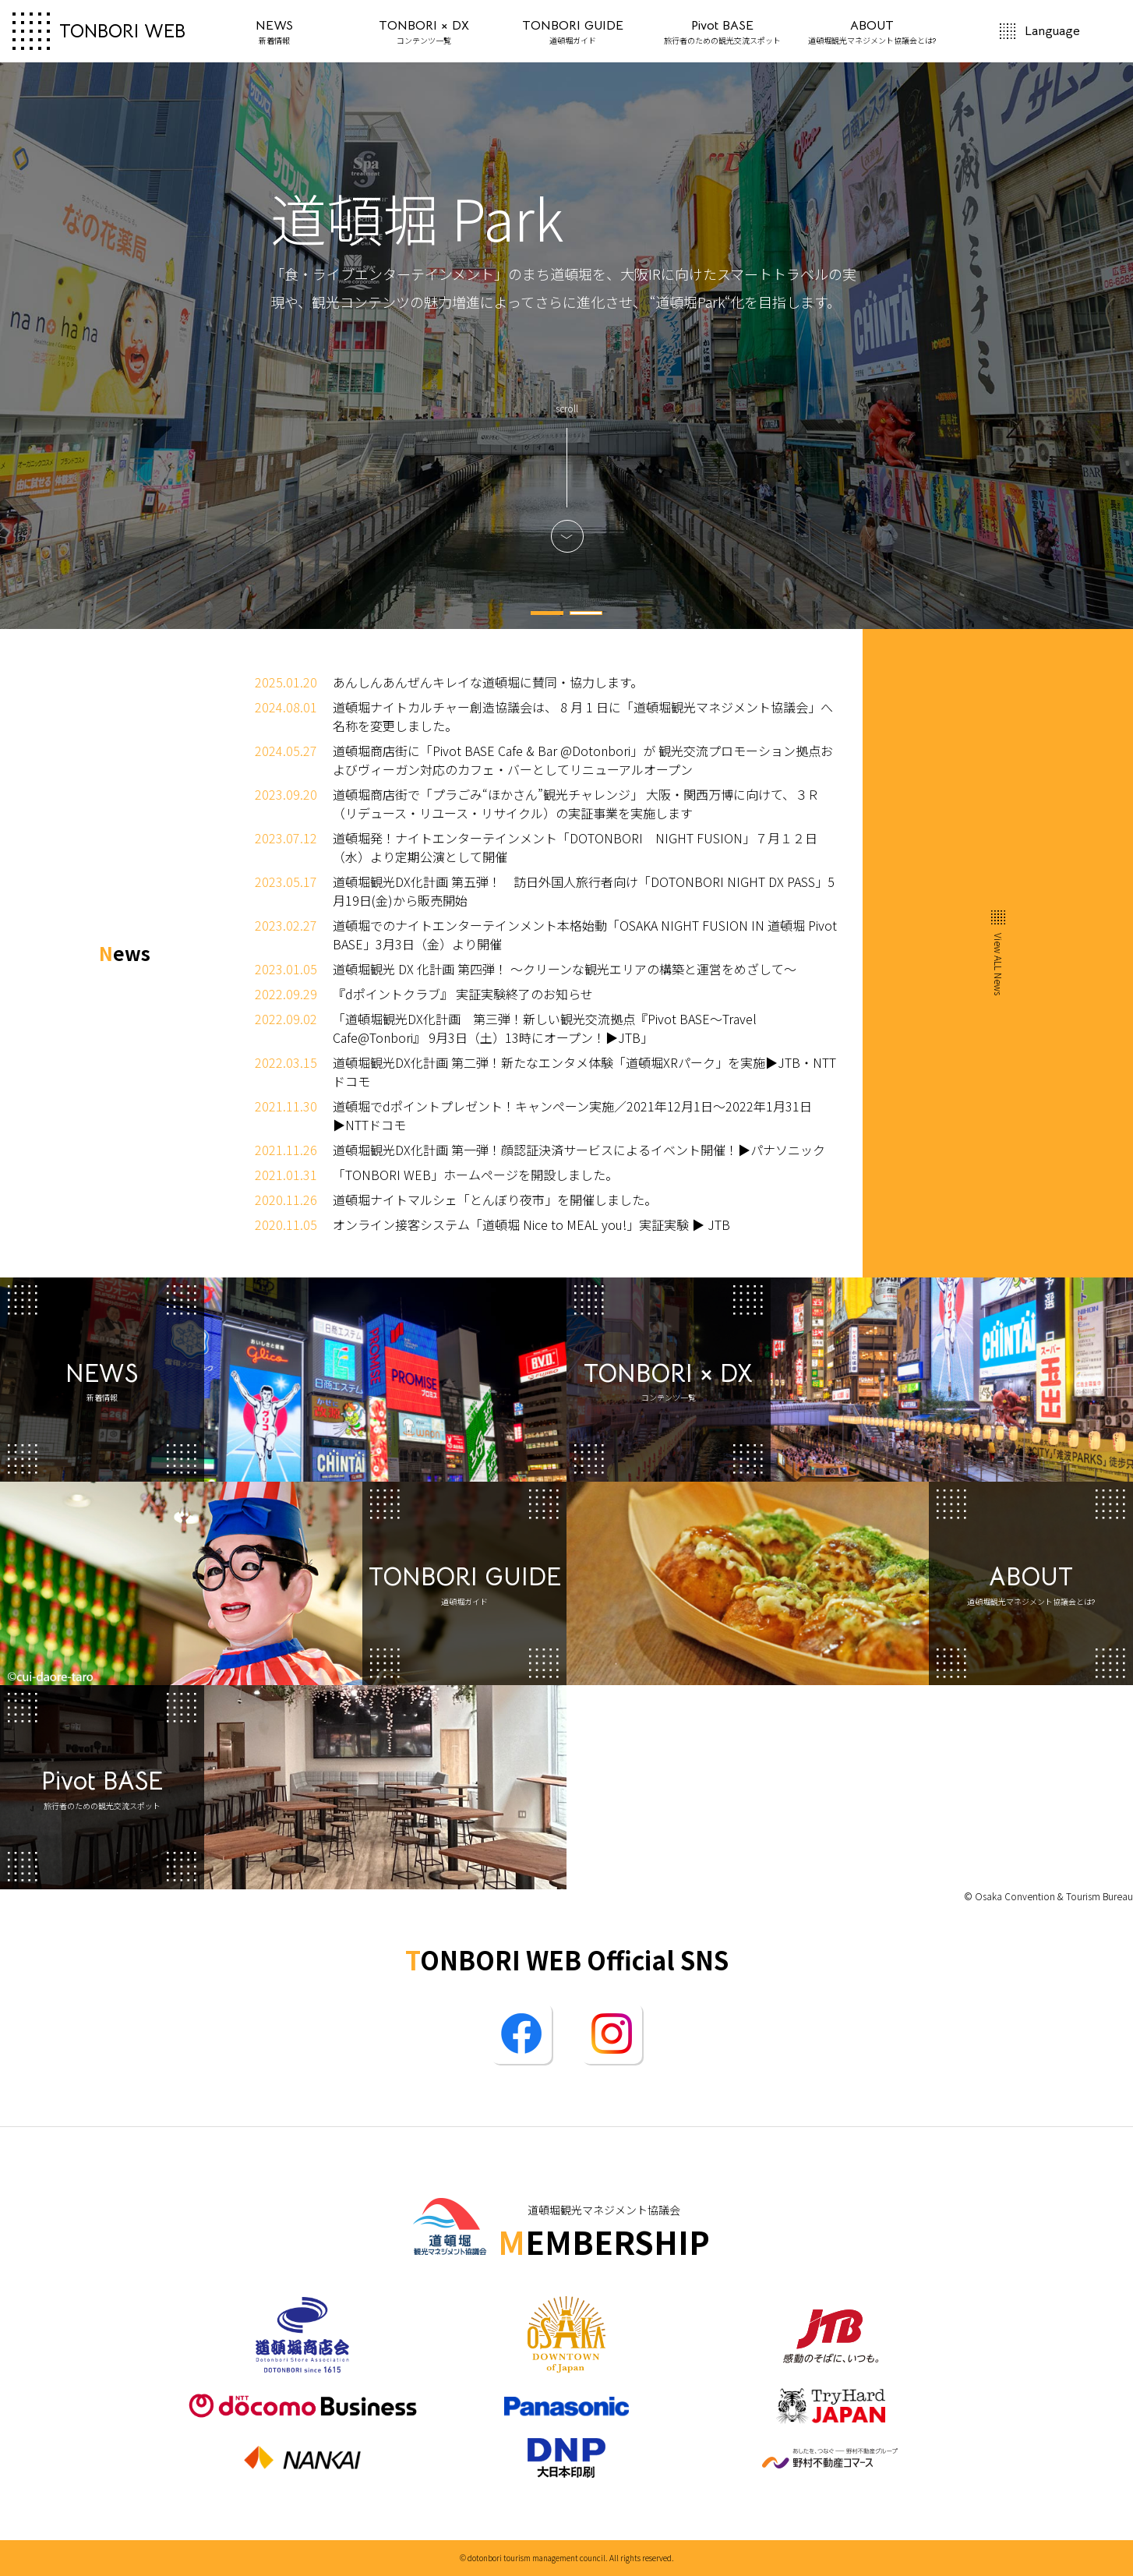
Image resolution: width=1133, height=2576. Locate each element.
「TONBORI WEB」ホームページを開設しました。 (475, 1174)
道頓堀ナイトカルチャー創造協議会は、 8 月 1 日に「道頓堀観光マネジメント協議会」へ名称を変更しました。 (583, 716)
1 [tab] (547, 613)
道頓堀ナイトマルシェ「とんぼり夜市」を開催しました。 (495, 1199)
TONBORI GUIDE (572, 32)
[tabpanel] (566, 345)
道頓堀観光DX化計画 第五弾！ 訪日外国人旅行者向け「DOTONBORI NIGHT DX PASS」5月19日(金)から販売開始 (584, 891)
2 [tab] (586, 613)
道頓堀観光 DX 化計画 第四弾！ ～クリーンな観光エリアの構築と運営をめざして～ (564, 968)
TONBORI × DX (424, 32)
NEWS (274, 32)
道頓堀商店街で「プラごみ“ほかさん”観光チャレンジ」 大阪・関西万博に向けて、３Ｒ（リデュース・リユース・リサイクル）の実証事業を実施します (576, 803)
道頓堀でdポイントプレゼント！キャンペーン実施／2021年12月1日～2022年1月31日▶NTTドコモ (572, 1115)
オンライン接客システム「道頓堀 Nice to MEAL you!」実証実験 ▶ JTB (531, 1224)
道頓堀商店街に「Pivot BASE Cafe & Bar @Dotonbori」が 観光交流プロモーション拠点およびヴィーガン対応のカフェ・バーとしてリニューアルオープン (583, 760)
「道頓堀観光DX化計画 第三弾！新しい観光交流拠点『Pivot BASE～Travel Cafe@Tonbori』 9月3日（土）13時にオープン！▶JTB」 (545, 1028)
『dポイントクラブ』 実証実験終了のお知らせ (463, 993)
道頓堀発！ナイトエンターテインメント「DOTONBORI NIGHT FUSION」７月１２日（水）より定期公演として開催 (575, 847)
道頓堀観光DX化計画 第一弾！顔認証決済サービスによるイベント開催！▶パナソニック (579, 1149)
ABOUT (872, 32)
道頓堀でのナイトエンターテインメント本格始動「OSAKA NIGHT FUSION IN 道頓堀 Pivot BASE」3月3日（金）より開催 (585, 934)
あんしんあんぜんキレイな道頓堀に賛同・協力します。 (488, 682)
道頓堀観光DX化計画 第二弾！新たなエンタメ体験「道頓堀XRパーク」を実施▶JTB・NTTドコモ (584, 1071)
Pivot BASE (722, 32)
